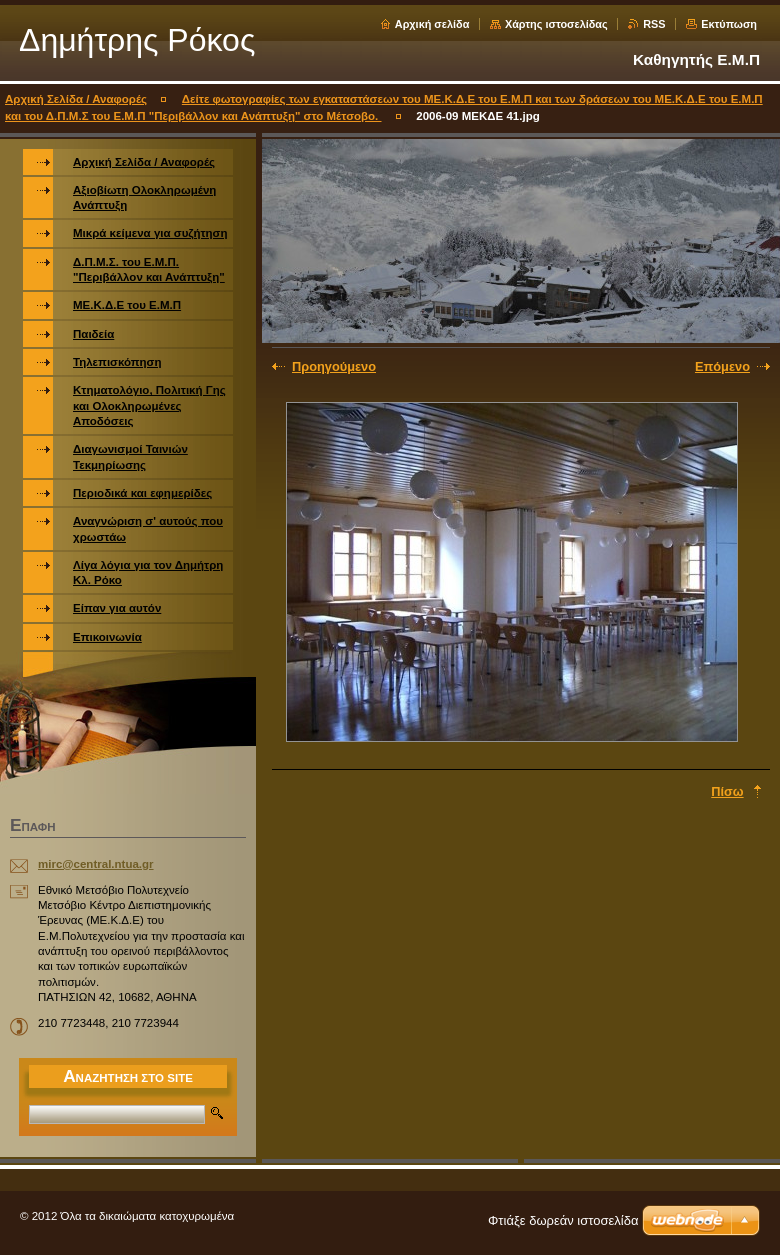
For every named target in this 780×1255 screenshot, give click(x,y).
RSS (654, 24)
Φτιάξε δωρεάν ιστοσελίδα (563, 1220)
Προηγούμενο (334, 366)
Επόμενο (722, 366)
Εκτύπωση (729, 24)
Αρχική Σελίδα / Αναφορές (76, 99)
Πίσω (727, 791)
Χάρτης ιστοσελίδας (556, 24)
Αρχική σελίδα (432, 24)
